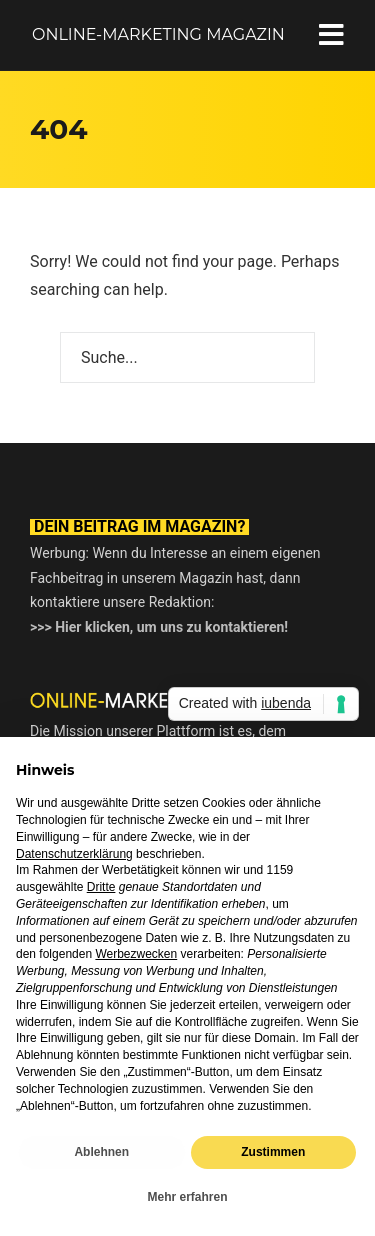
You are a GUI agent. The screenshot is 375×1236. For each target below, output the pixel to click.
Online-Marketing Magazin (158, 34)
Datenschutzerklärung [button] (74, 854)
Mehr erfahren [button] (187, 1197)
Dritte (101, 887)
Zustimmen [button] (273, 1152)
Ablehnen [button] (101, 1152)
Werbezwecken (136, 954)
